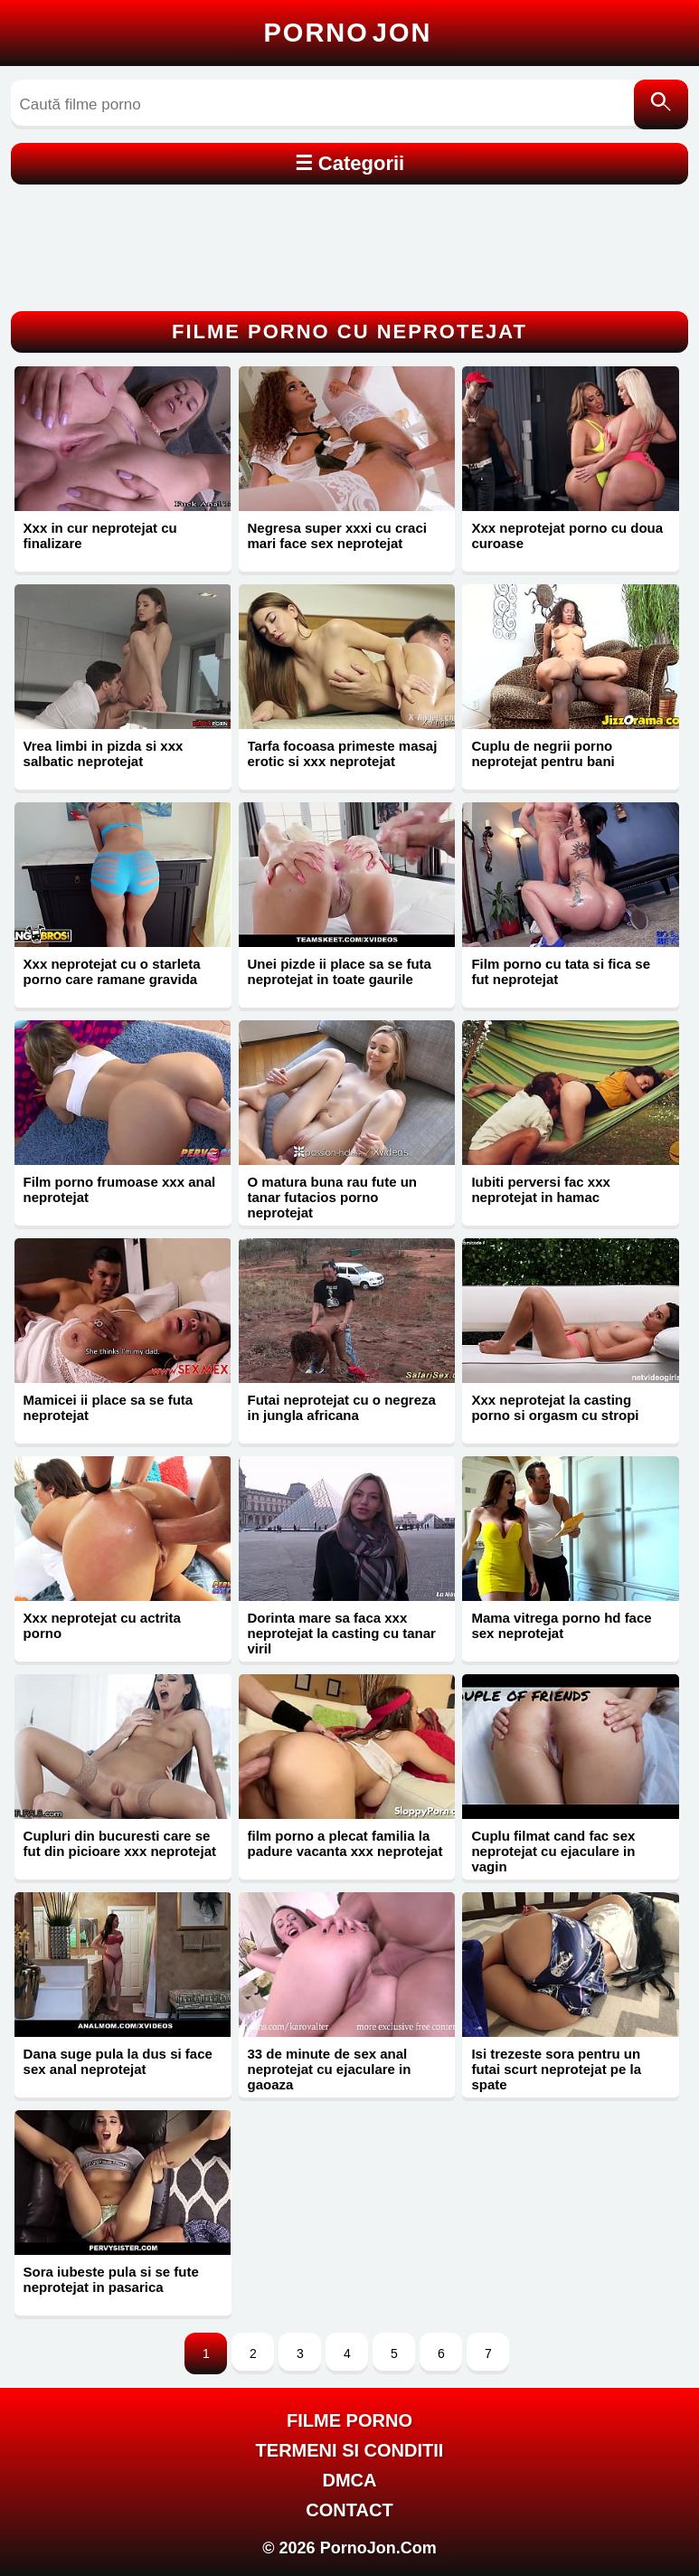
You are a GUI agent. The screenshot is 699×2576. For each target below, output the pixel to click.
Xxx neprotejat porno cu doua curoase (567, 535)
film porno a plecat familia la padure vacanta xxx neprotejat (345, 1843)
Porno (348, 32)
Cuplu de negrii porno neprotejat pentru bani (542, 753)
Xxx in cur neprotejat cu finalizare (100, 535)
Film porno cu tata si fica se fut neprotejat (560, 971)
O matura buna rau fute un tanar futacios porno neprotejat (333, 1197)
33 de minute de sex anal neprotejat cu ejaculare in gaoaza (329, 2069)
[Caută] (661, 104)
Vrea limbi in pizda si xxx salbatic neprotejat (104, 753)
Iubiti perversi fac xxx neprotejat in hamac (540, 1189)
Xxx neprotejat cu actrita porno (102, 1625)
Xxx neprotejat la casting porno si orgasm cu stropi (554, 1407)
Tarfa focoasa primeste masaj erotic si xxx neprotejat (343, 753)
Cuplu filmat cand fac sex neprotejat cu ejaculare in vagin (553, 1851)
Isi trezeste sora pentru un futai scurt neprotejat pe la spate (556, 2069)
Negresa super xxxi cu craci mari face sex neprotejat (337, 535)
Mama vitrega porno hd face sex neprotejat (561, 1625)
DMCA (349, 2480)
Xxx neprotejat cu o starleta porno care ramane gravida (112, 971)
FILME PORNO (349, 2420)
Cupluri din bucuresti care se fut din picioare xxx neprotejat (120, 1843)
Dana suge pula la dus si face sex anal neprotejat (118, 2061)
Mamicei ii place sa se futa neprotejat (109, 1407)
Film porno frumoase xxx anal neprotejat (120, 1189)
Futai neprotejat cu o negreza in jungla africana (342, 1407)
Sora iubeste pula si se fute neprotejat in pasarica (111, 2279)
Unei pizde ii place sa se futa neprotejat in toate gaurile (339, 971)
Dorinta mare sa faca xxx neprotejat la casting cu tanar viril (342, 1633)
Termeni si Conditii (350, 2450)
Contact (349, 2510)
